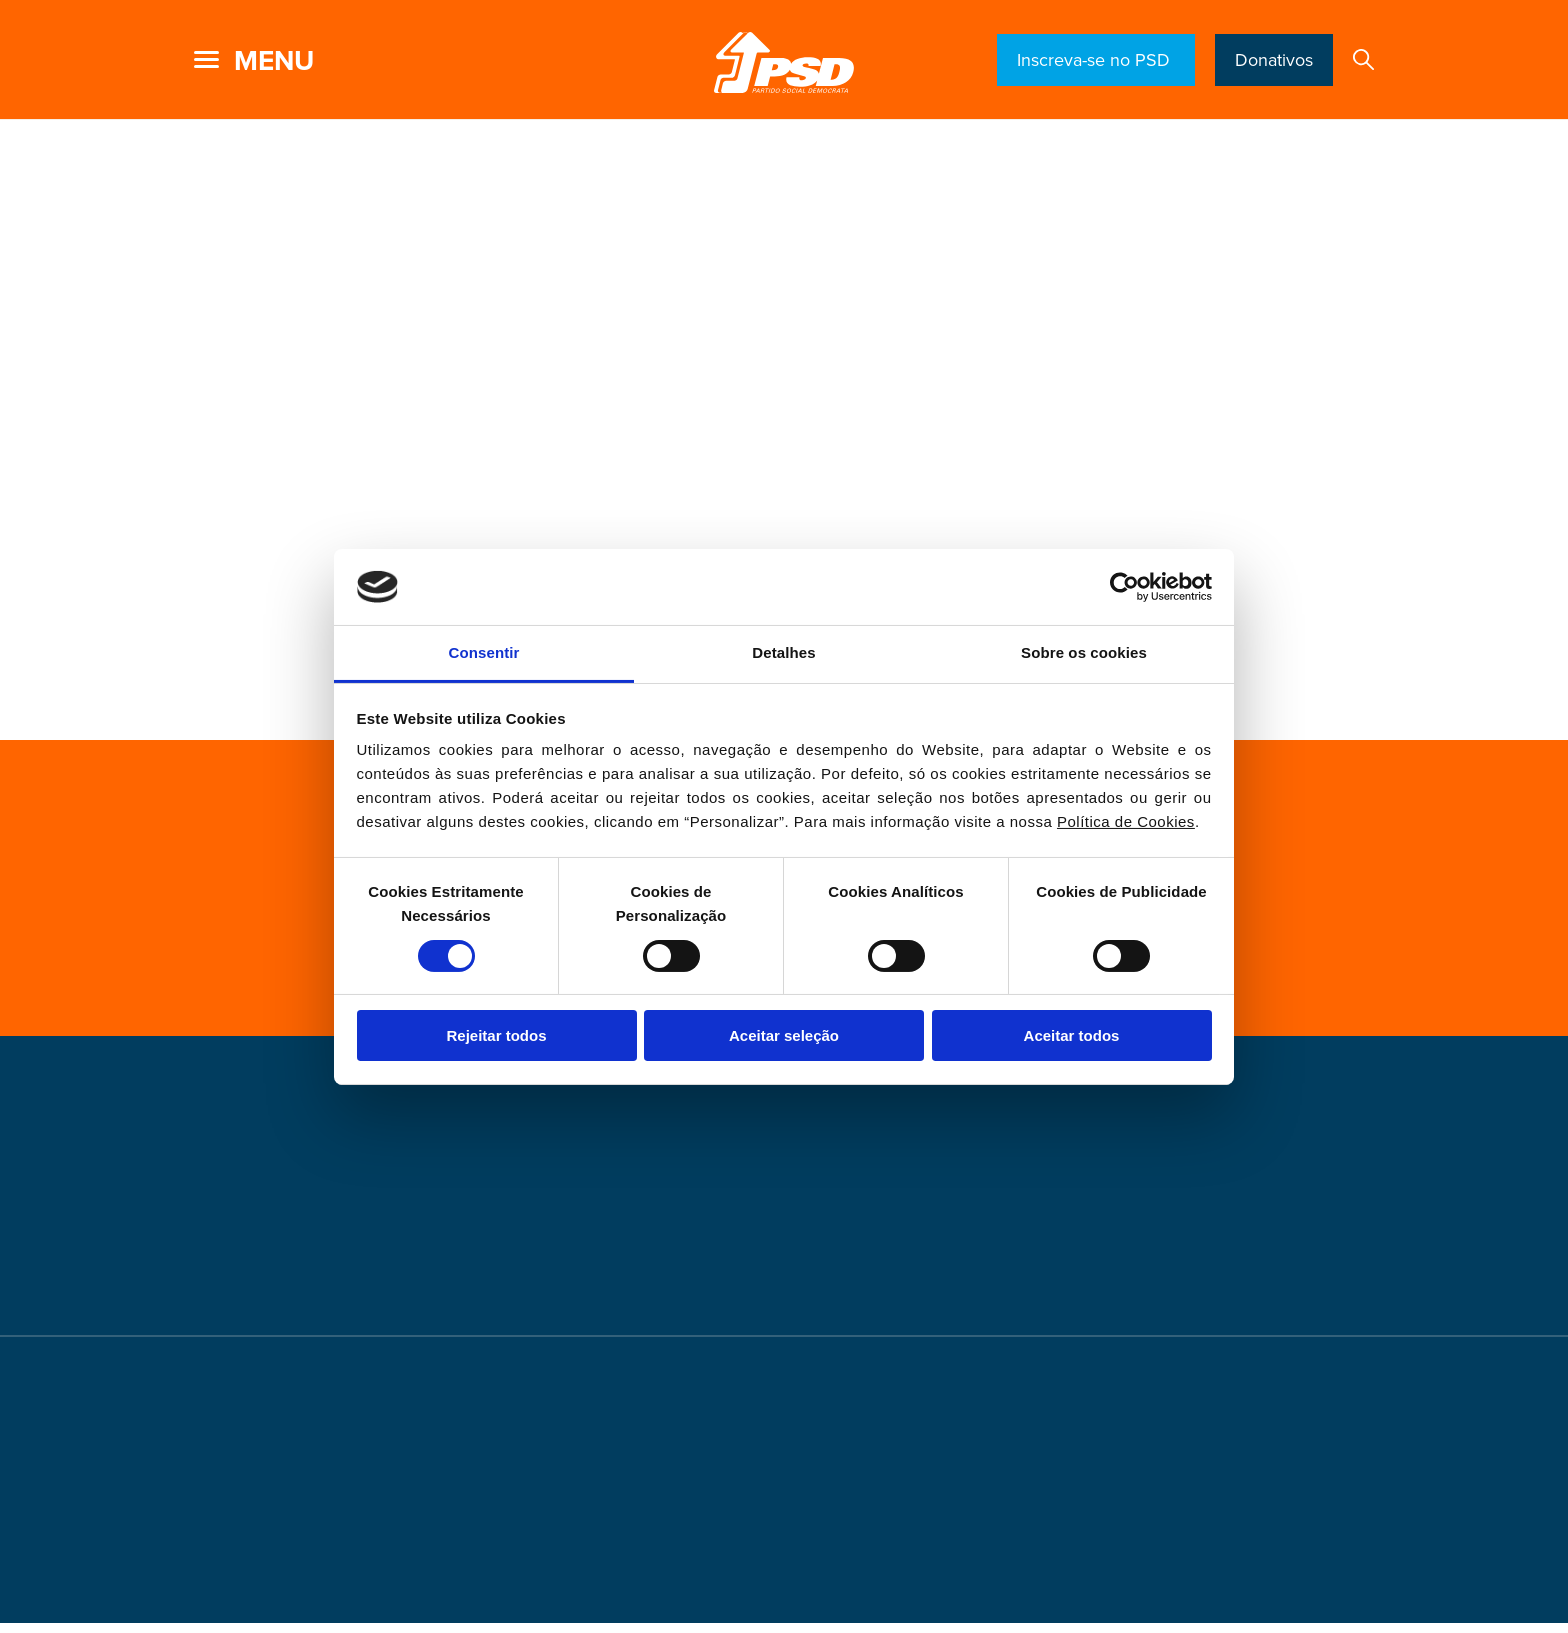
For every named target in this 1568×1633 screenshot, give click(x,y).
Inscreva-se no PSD (1096, 60)
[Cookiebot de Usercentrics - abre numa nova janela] (1124, 587)
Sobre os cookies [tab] (1084, 652)
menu (274, 61)
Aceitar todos (1072, 1035)
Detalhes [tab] (783, 652)
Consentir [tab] (484, 652)
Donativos (1274, 60)
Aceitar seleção (784, 1035)
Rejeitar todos (496, 1035)
